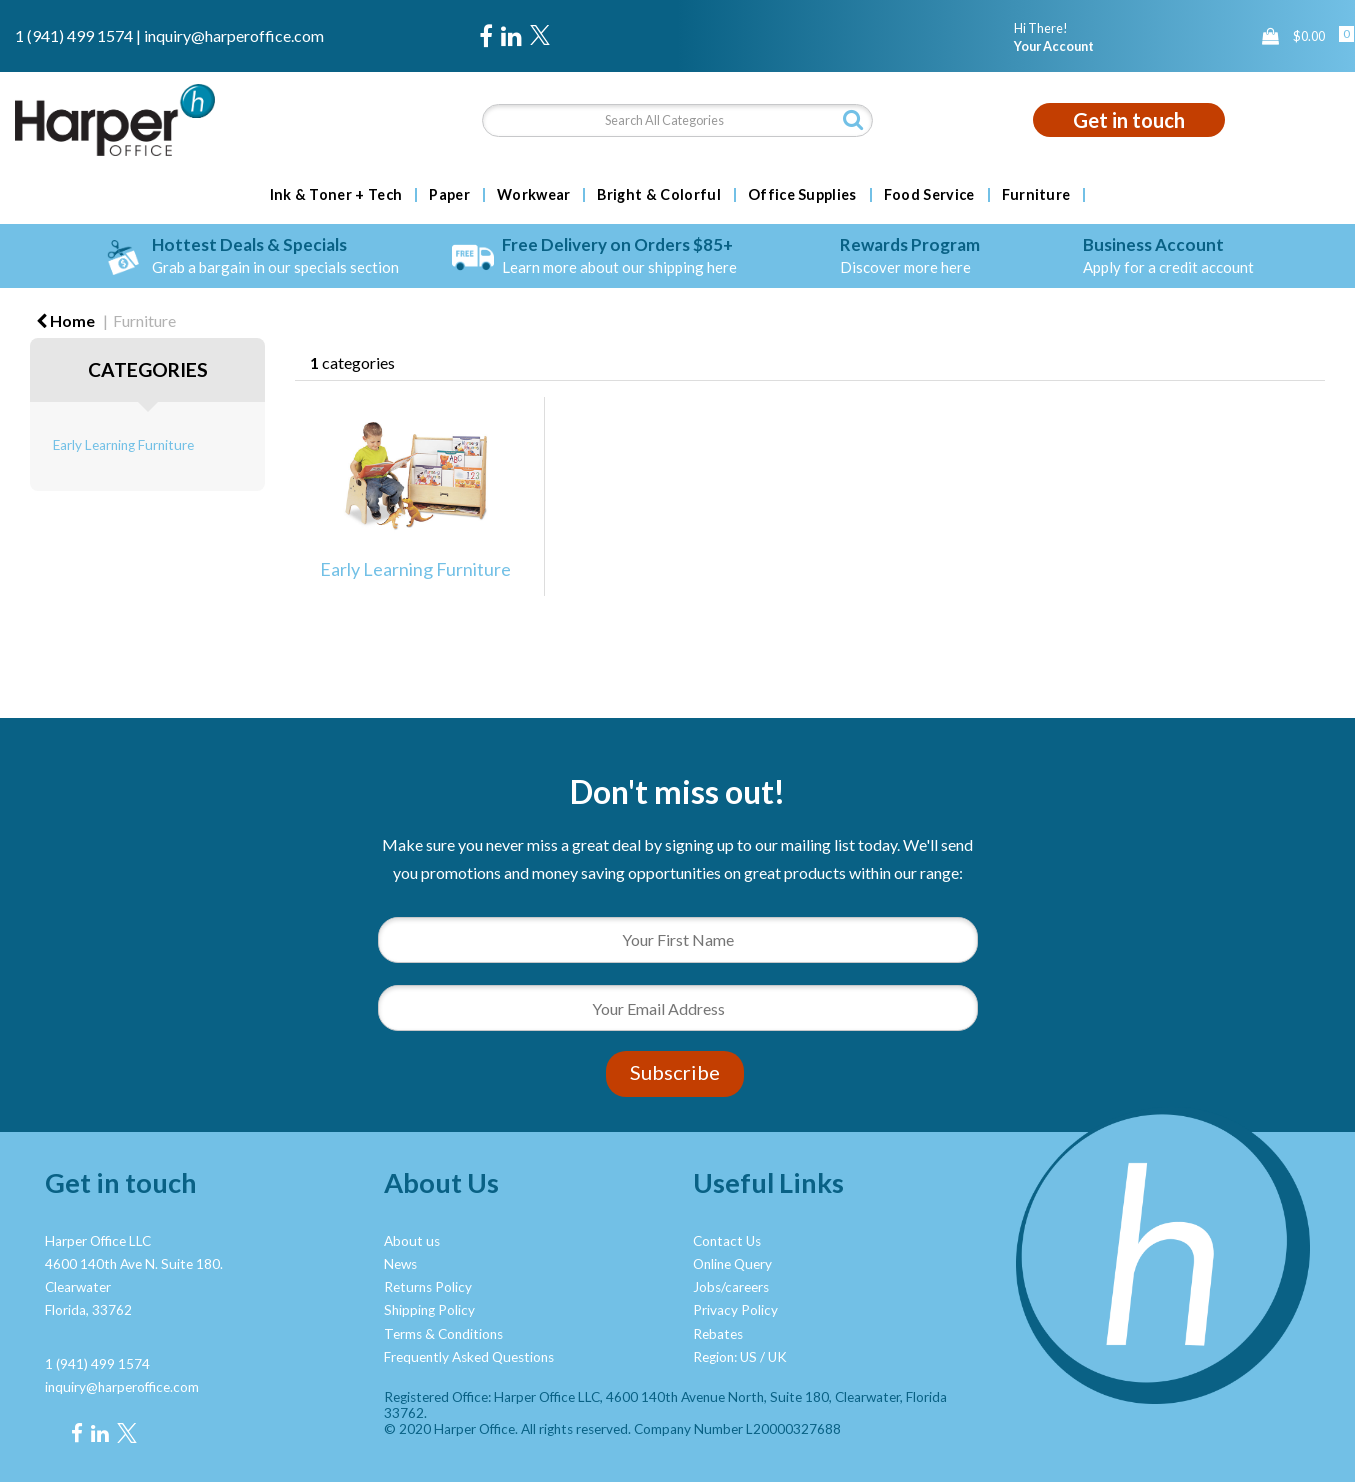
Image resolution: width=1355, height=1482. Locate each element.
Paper (449, 195)
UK (777, 1357)
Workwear (534, 195)
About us (412, 1241)
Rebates (718, 1334)
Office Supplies (802, 195)
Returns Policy (428, 1287)
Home (65, 320)
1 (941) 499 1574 (74, 35)
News (400, 1264)
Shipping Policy (429, 1310)
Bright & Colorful (658, 195)
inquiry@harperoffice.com (234, 35)
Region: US (725, 1357)
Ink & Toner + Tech (336, 195)
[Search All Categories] (678, 120)
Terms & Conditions (443, 1334)
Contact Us (727, 1241)
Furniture (1036, 195)
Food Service (929, 195)
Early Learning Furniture (123, 445)
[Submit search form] (853, 119)
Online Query (732, 1264)
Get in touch (1129, 120)
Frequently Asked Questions (469, 1357)
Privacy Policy (735, 1310)
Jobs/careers (731, 1287)
